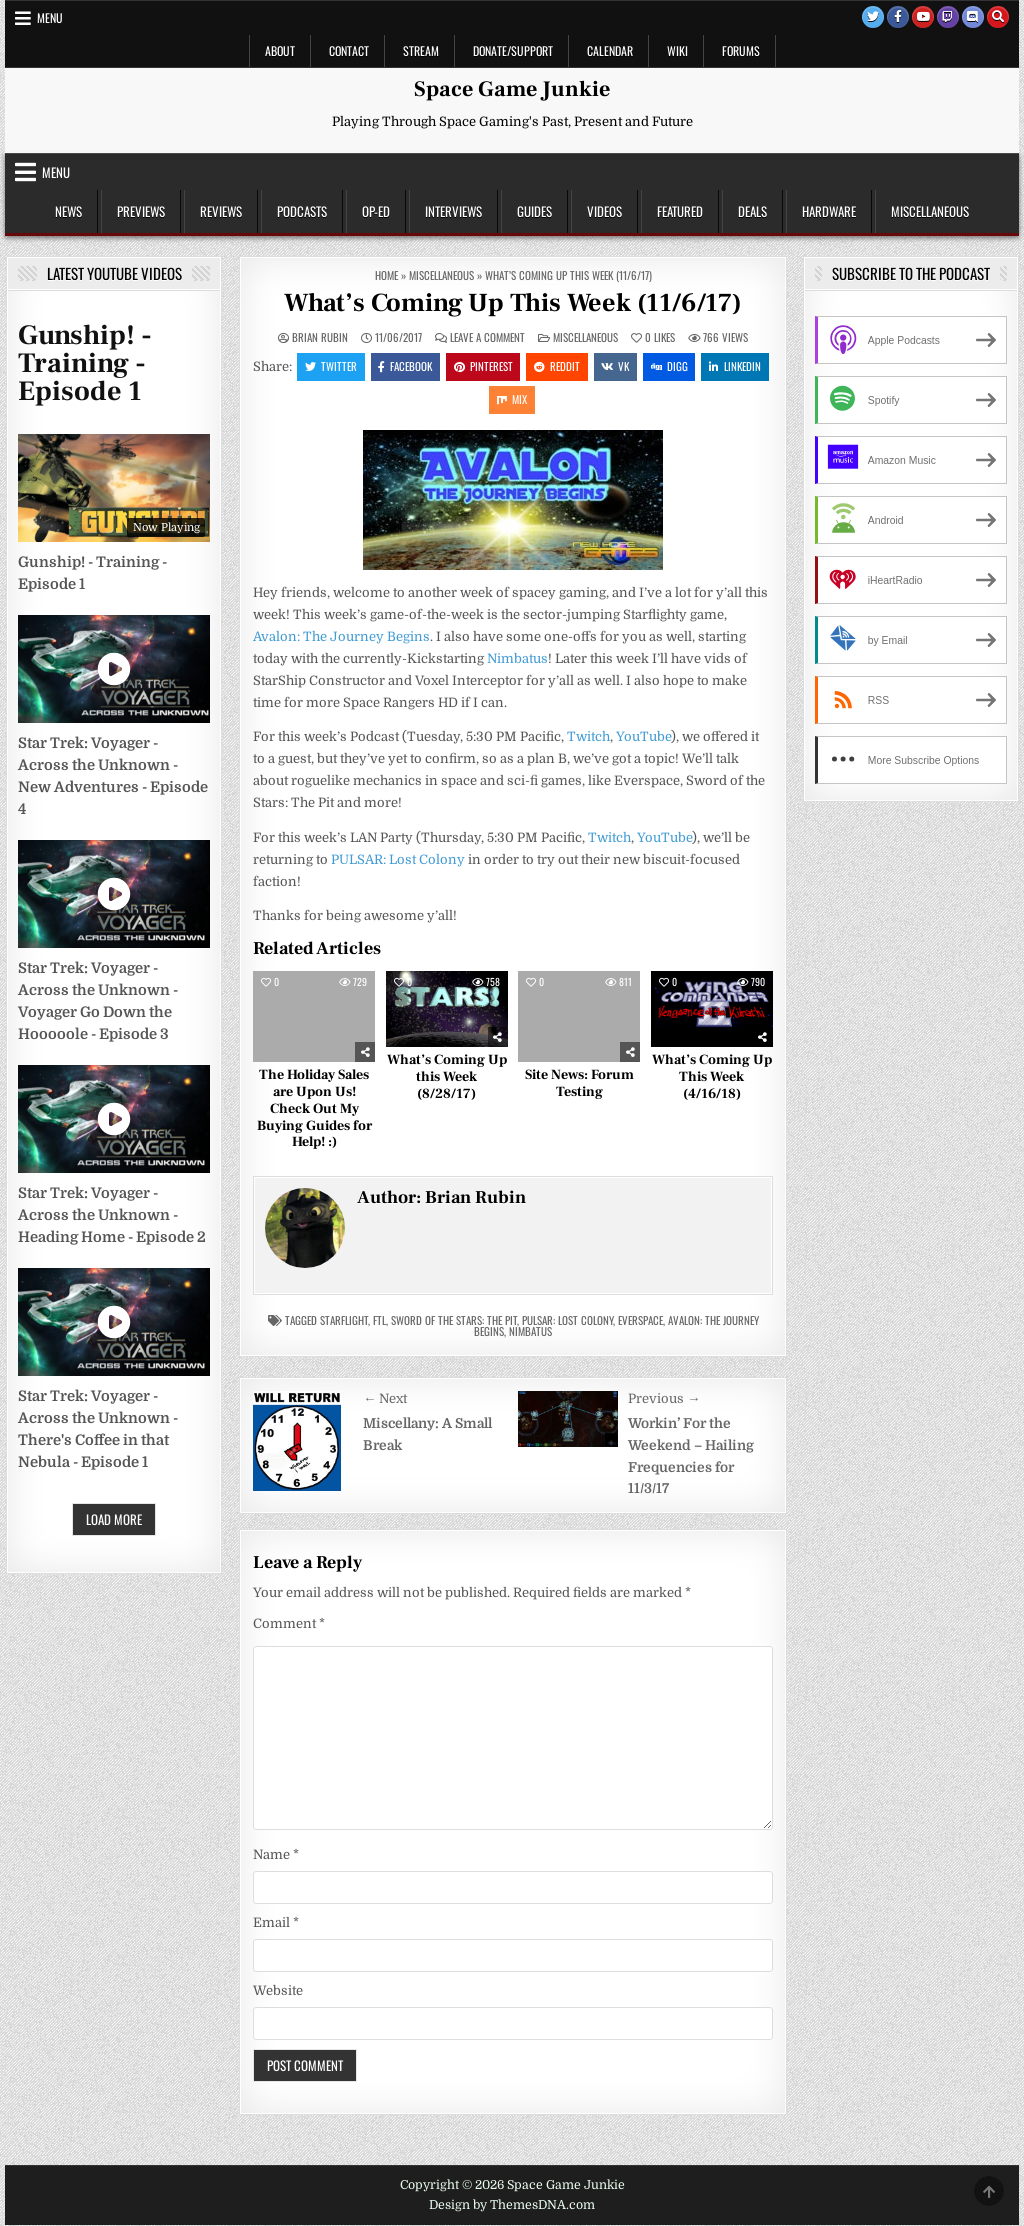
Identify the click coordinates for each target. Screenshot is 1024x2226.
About (280, 50)
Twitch (588, 738)
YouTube (643, 738)
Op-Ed (376, 211)
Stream (421, 50)
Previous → (664, 1400)
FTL (379, 1322)
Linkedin (486, 400)
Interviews (453, 211)
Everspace (640, 1322)
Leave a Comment (487, 337)
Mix (549, 400)
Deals (752, 211)
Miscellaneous (930, 211)
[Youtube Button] (923, 17)
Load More (114, 1519)
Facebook (441, 366)
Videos (604, 211)
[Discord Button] (973, 17)
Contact (349, 50)
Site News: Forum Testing (579, 1085)
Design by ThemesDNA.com (512, 2207)
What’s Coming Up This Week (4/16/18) (712, 1079)
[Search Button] (998, 17)
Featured (680, 211)
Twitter (366, 366)
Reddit (594, 366)
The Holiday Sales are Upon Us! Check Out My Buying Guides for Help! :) (314, 1110)
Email (276, 1924)
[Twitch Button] (948, 17)
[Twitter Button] (873, 17)
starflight (344, 1322)
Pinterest (519, 366)
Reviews (221, 211)
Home (386, 275)
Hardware (829, 211)
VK (653, 366)
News (68, 211)
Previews (141, 211)
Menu (50, 17)
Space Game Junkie (512, 89)
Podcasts (302, 211)
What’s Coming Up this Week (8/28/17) (447, 1079)
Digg (707, 366)
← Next (385, 1400)
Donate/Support (513, 50)
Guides (534, 211)
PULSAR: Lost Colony (398, 860)
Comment (289, 1624)
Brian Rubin (320, 337)
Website (278, 1992)
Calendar (610, 50)
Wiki (677, 50)
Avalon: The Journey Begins (341, 637)
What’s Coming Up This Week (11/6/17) (513, 303)
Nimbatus (517, 660)
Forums (741, 50)
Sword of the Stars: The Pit (454, 1322)
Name (276, 1856)
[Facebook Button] (898, 17)
